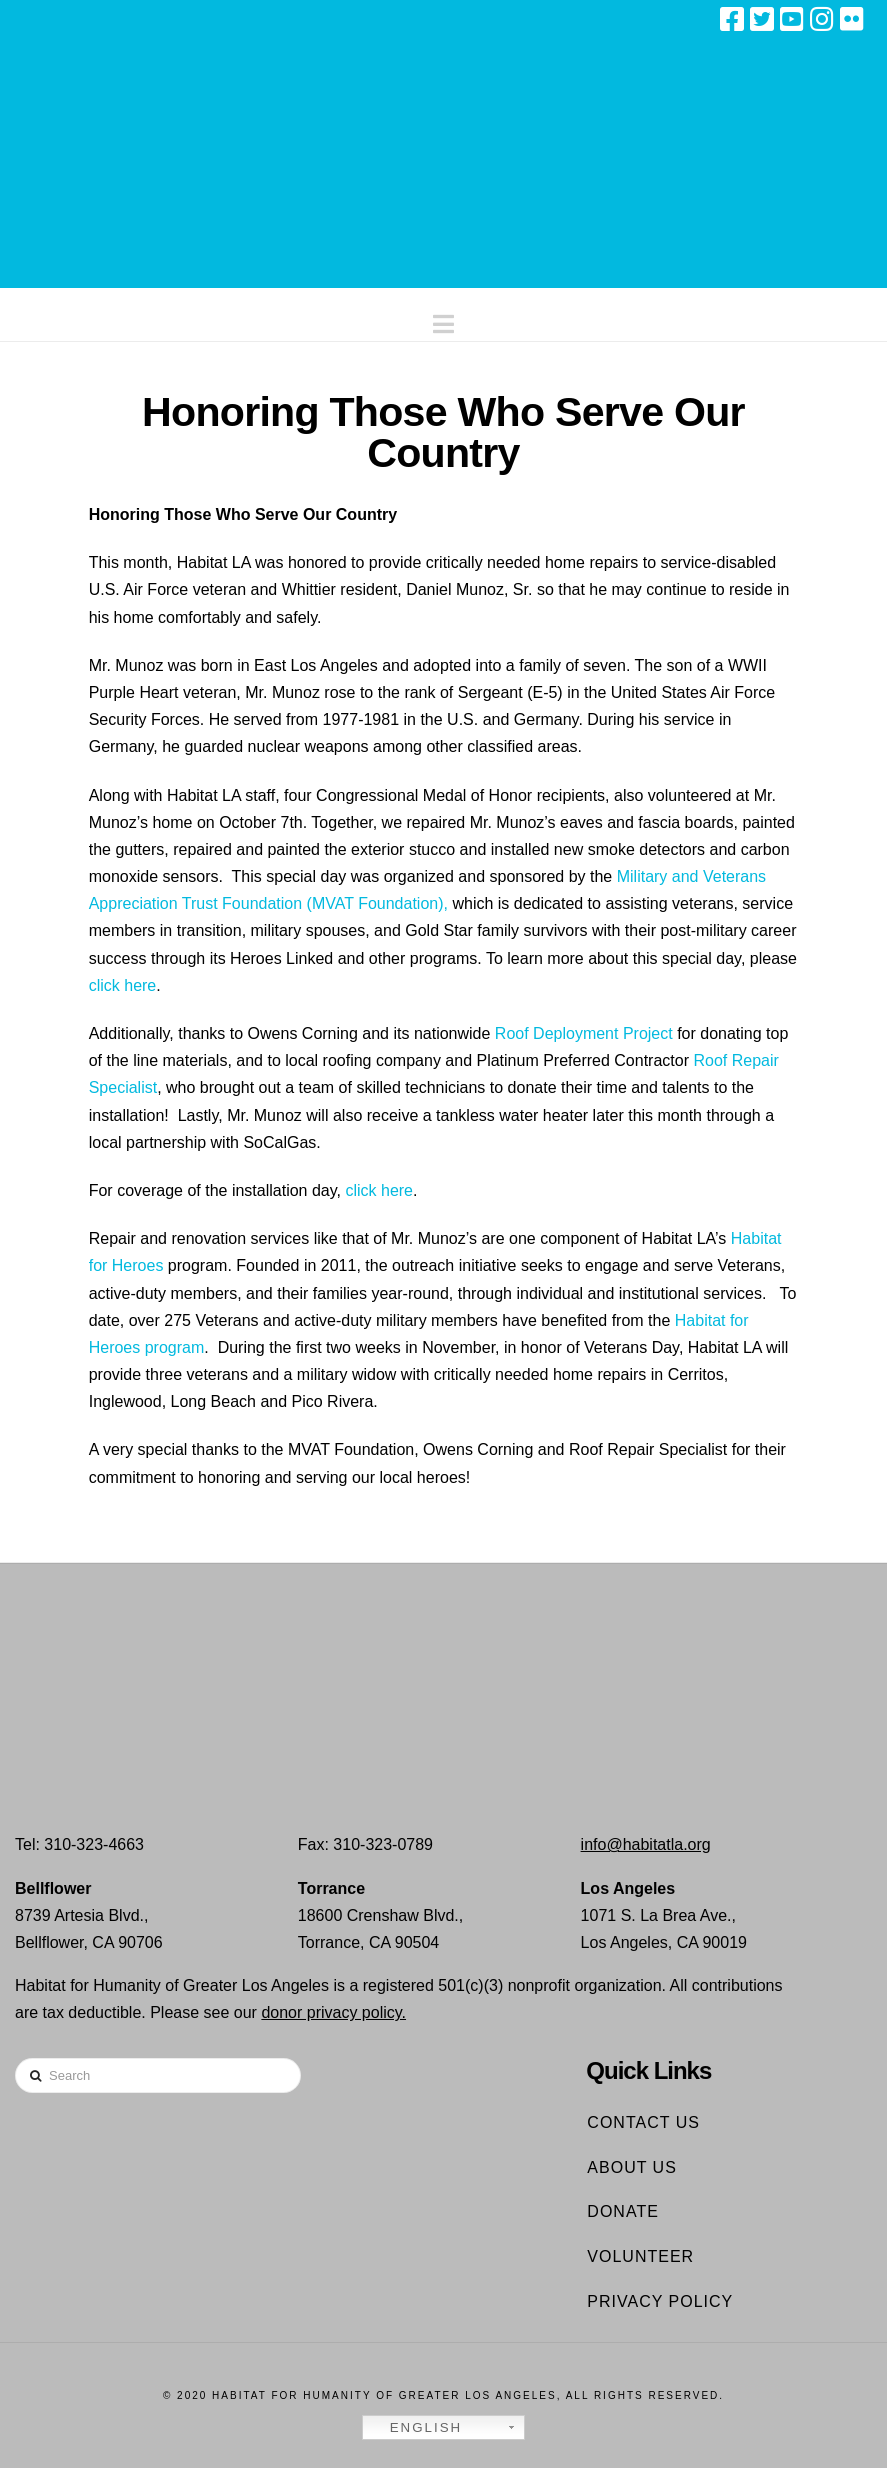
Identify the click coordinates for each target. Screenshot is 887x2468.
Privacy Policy (660, 2301)
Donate (622, 2211)
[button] (443, 319)
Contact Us (643, 2122)
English (415, 2428)
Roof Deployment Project (584, 1033)
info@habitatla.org (646, 1844)
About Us (632, 2167)
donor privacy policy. (333, 2012)
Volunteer (640, 2256)
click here (123, 985)
